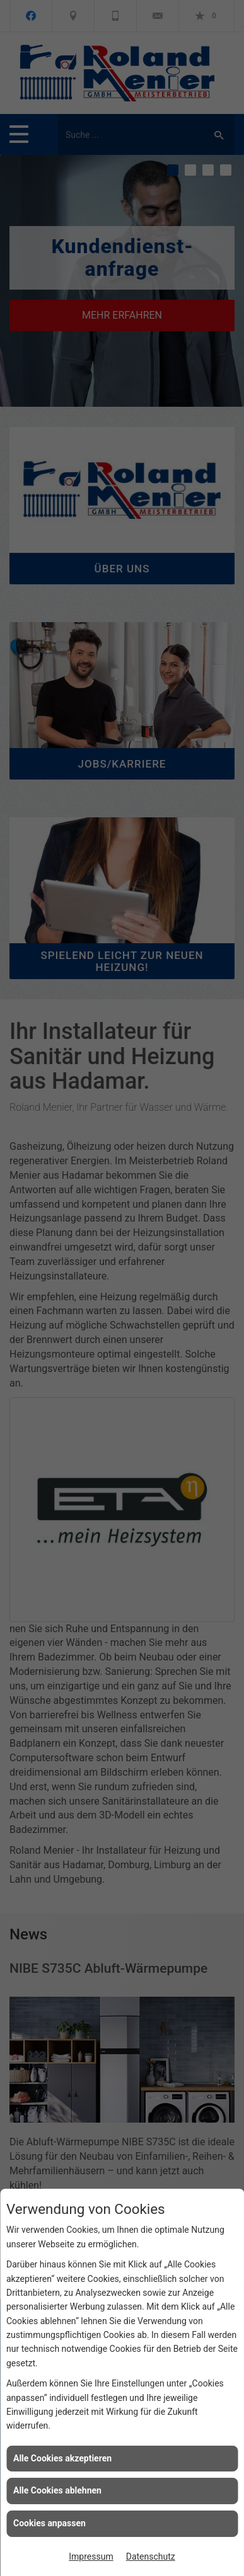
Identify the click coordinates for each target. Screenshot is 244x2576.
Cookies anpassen (49, 2523)
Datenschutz (150, 2556)
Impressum (91, 2556)
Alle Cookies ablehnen (57, 2490)
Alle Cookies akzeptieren (62, 2458)
